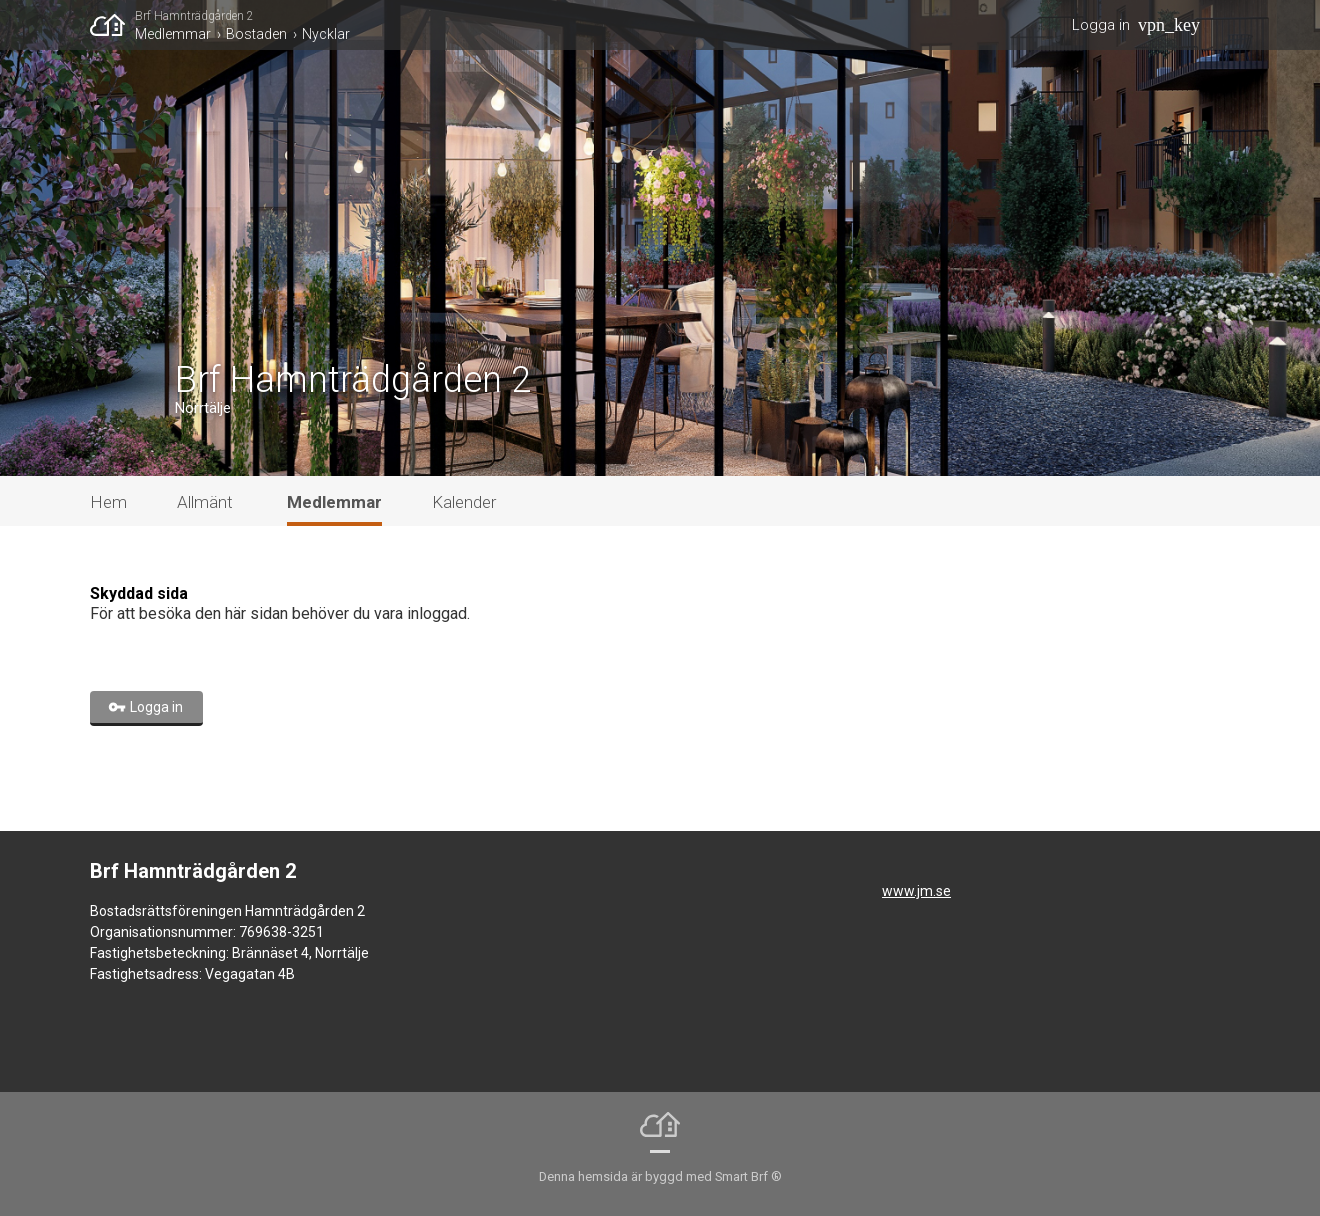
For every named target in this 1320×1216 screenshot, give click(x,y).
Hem (108, 502)
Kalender (464, 502)
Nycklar (326, 34)
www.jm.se (916, 891)
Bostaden (256, 34)
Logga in (1101, 25)
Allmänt (205, 502)
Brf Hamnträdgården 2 (194, 16)
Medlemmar (173, 34)
